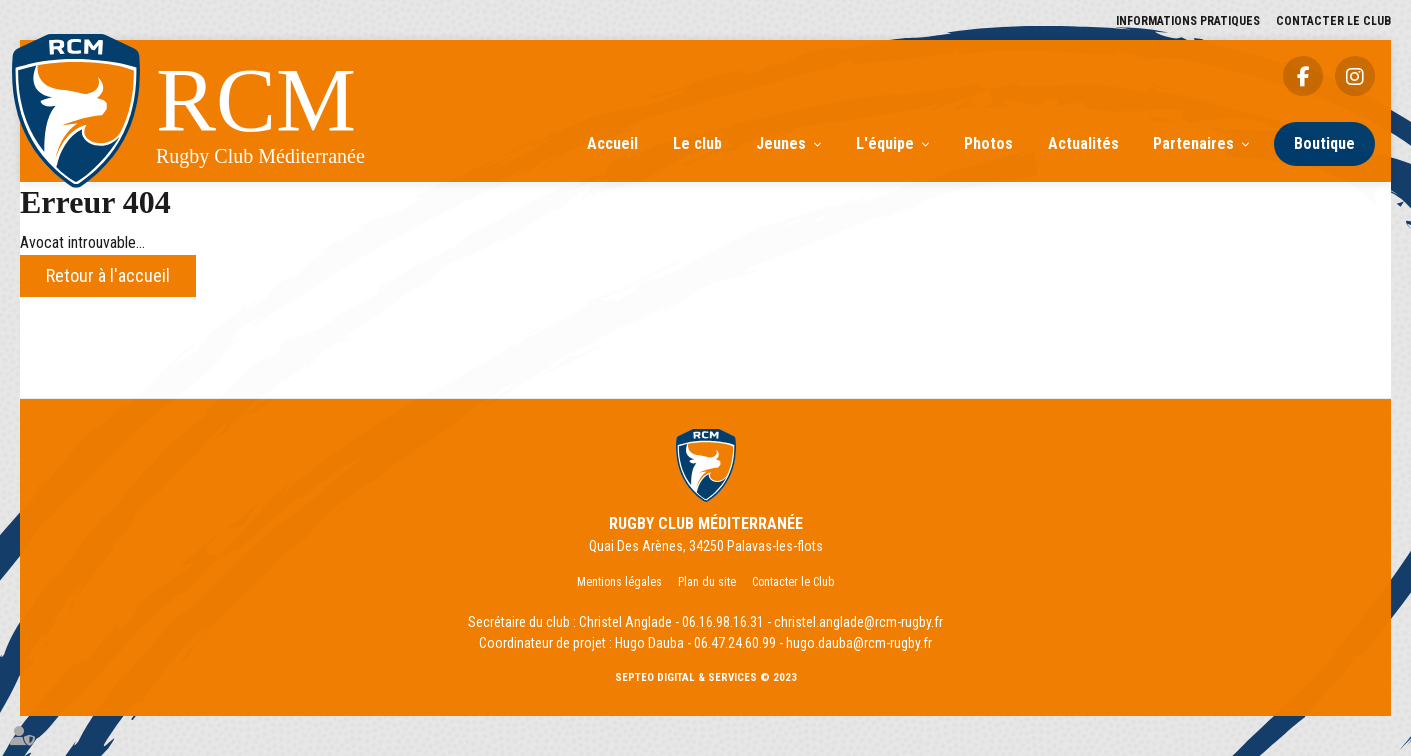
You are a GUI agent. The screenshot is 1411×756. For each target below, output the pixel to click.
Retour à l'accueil (108, 275)
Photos (988, 143)
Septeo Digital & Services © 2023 (706, 677)
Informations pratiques (1188, 21)
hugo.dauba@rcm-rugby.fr (859, 643)
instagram (1355, 76)
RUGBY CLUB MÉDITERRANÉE (706, 523)
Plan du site (707, 582)
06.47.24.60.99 (735, 643)
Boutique (1324, 143)
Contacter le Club (1333, 21)
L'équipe (885, 143)
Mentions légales (619, 582)
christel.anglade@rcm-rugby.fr (858, 622)
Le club (697, 143)
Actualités (1083, 143)
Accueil (612, 143)
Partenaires (1193, 143)
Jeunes (781, 143)
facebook (1303, 76)
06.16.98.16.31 (723, 622)
